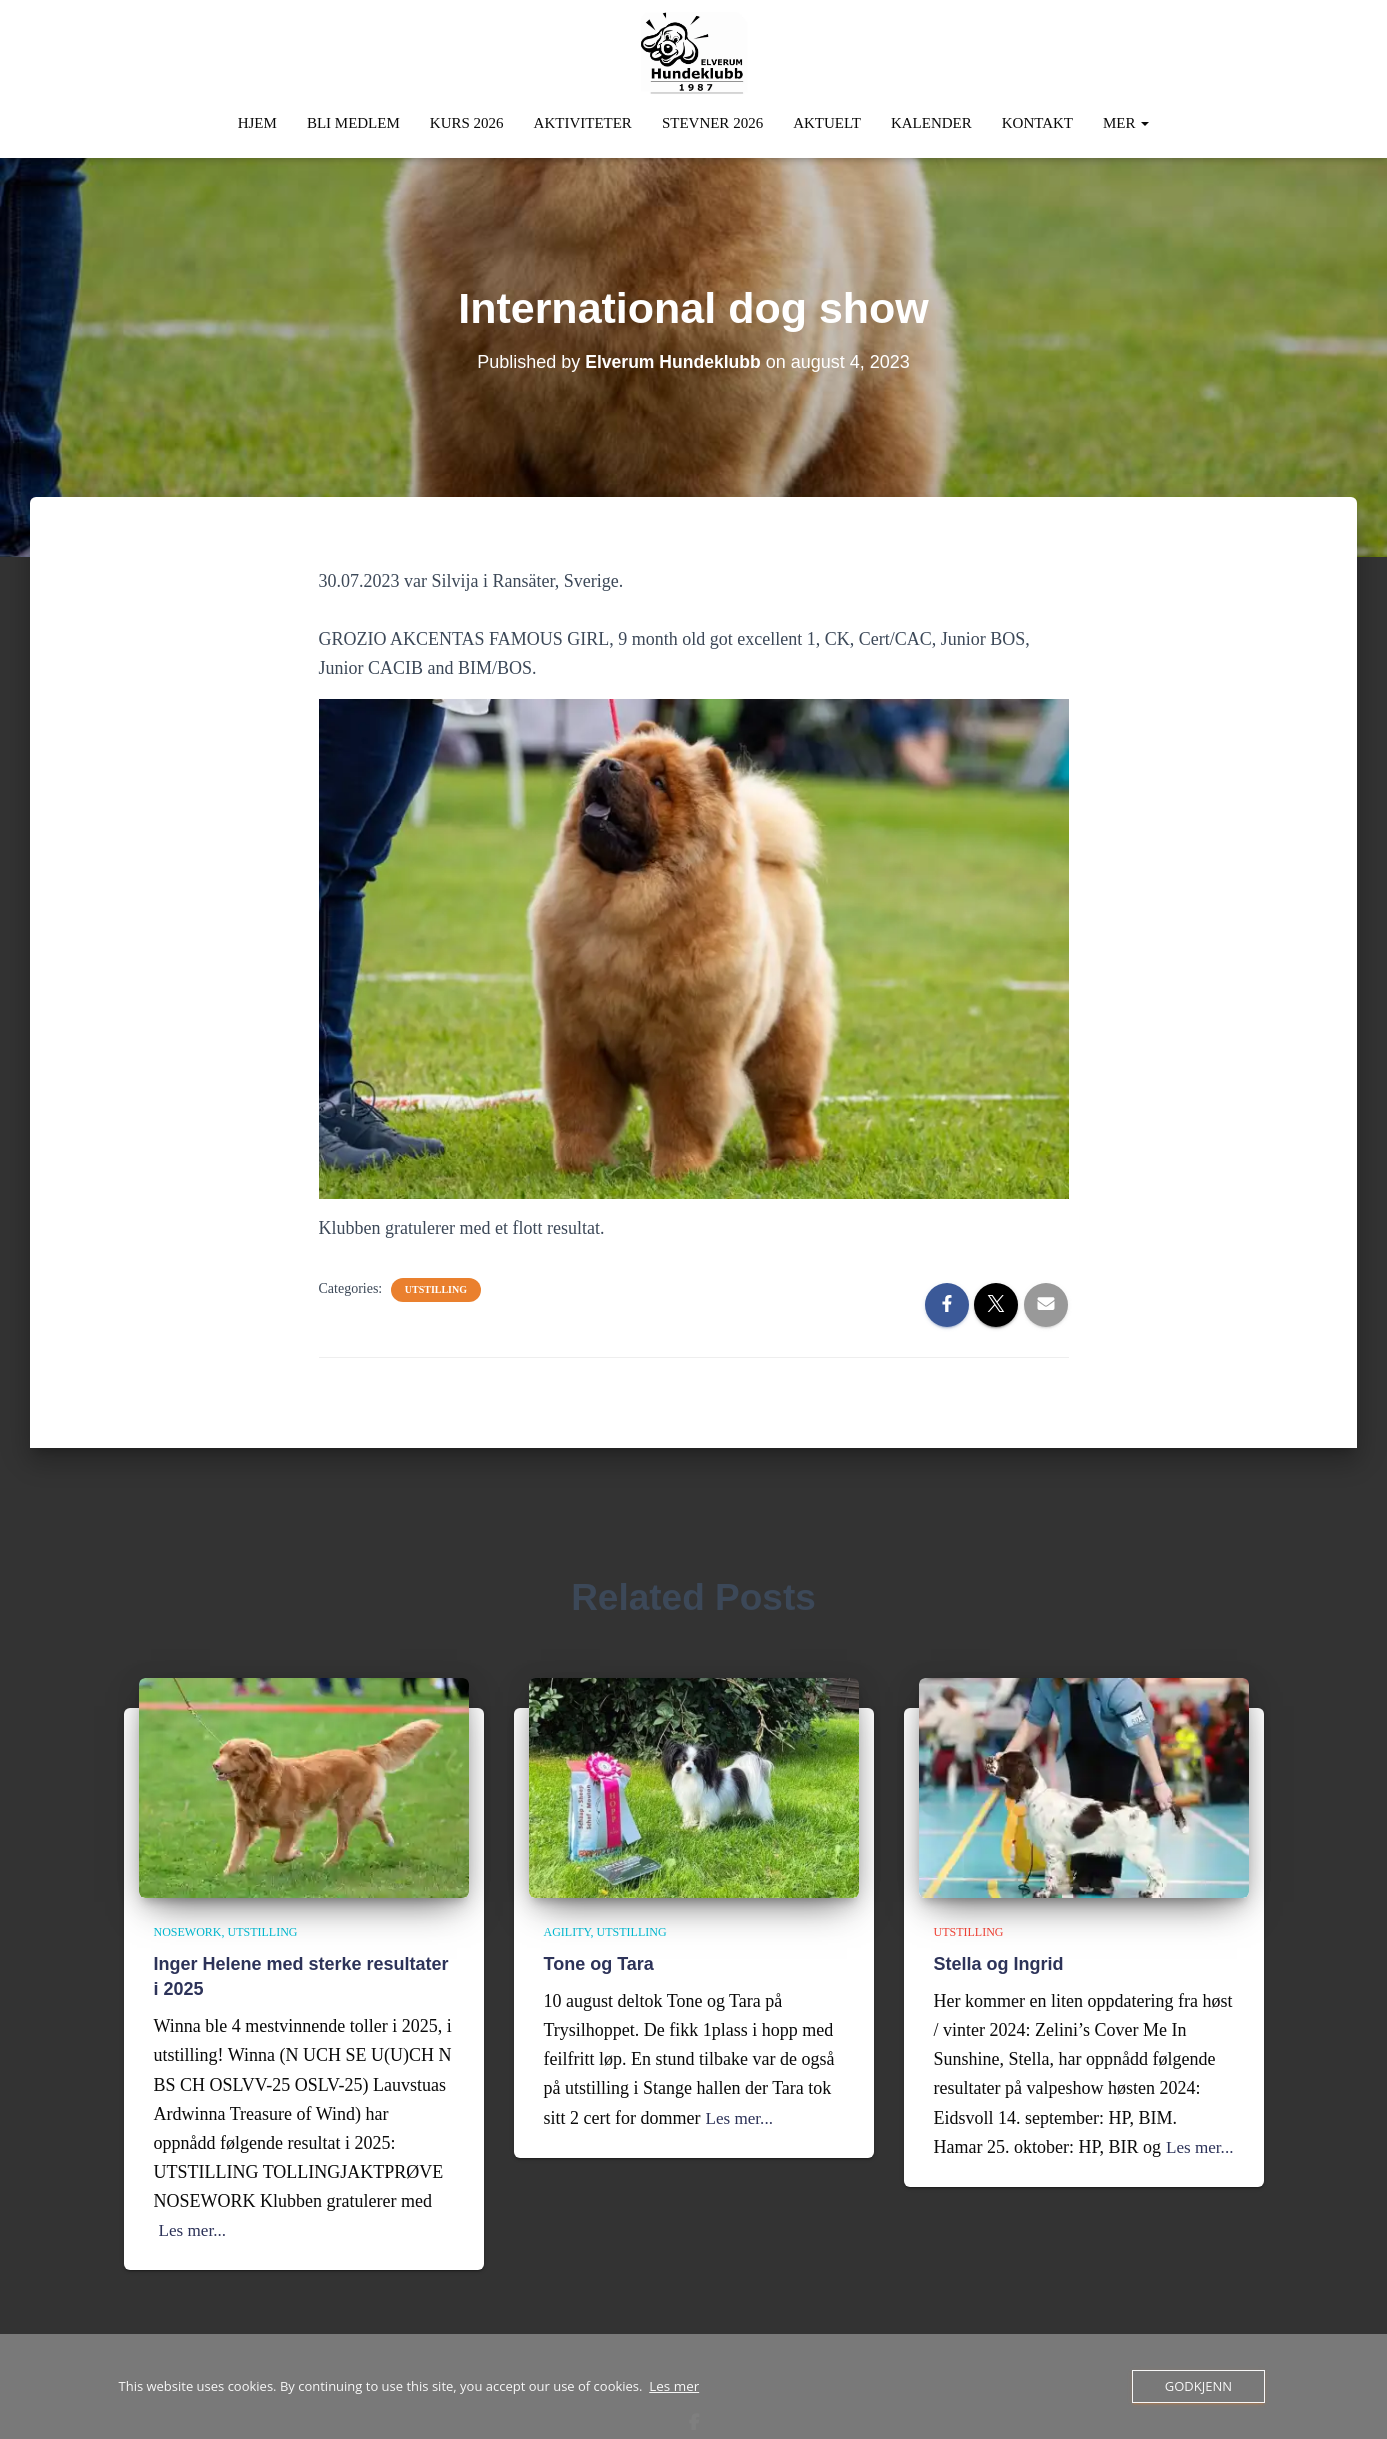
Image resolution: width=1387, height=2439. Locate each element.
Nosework (188, 1929)
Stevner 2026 (712, 120)
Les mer (673, 2387)
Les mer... (194, 2228)
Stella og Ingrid (999, 1961)
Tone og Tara (599, 1961)
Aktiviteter (583, 120)
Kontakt (1037, 120)
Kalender (931, 120)
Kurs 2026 (467, 120)
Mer (1126, 120)
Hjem (257, 120)
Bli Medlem (353, 120)
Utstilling (436, 1286)
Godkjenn (1198, 2386)
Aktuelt (827, 120)
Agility (567, 1929)
